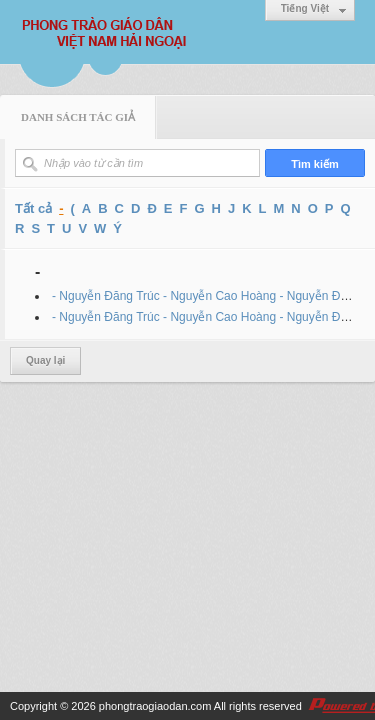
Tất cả (33, 208)
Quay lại (45, 360)
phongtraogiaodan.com (155, 706)
